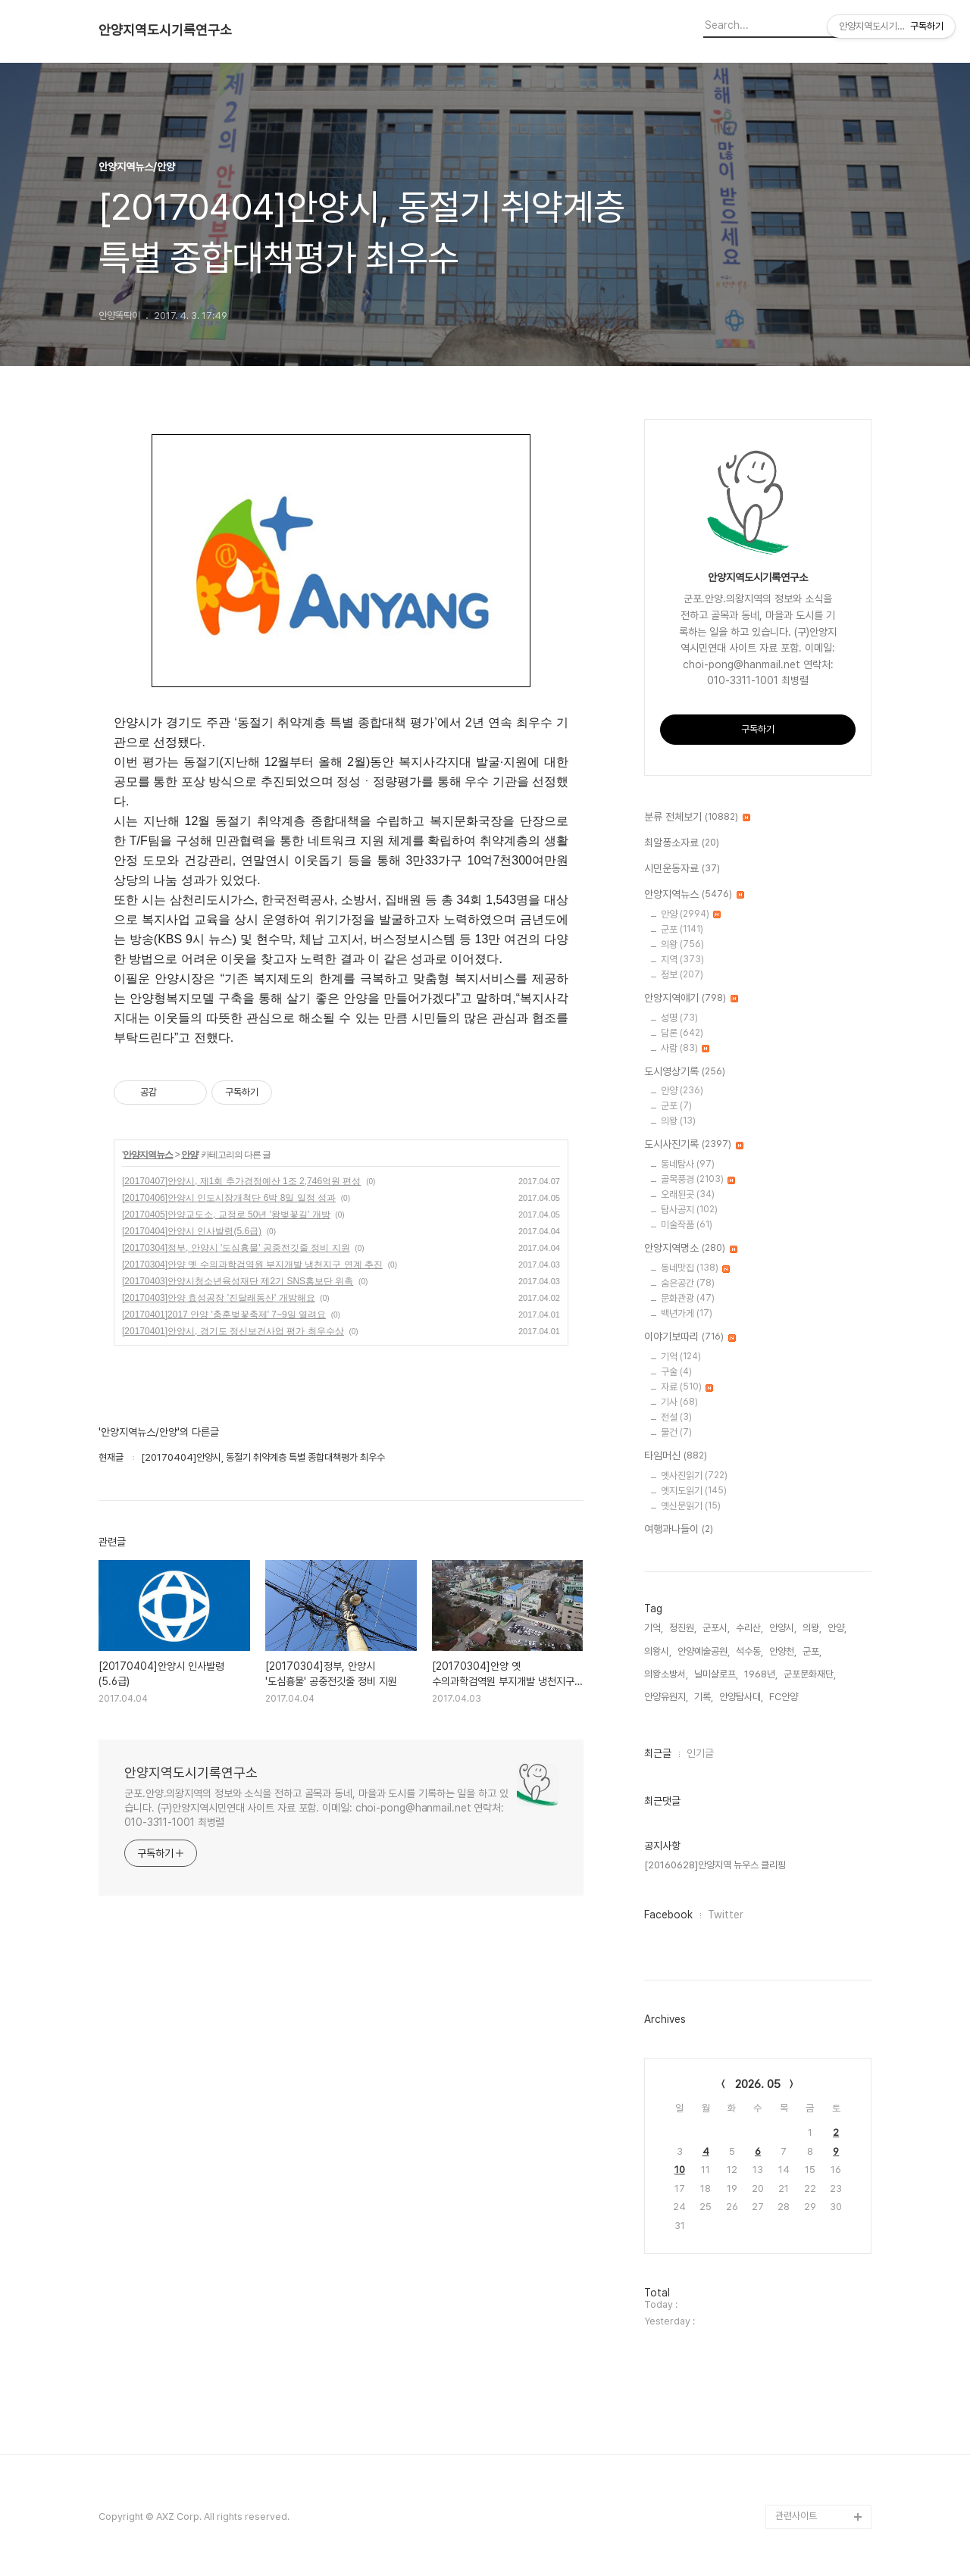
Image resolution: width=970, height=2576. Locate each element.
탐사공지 (689, 1209)
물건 (676, 1432)
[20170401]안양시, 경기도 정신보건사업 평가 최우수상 (233, 1331)
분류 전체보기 (697, 817)
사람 (685, 1048)
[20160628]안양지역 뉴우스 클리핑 (715, 1865)
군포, (812, 1651)
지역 (682, 959)
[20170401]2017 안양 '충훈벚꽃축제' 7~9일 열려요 (224, 1314)
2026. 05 (758, 2084)
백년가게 (686, 1313)
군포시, (716, 1627)
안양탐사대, (741, 1696)
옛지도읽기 (694, 1490)
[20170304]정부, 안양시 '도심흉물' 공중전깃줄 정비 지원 (236, 1248)
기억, (653, 1627)
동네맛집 (695, 1268)
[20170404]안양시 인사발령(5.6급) (191, 1231)
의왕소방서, (666, 1674)
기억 (681, 1356)
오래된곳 (688, 1194)
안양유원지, (666, 1696)
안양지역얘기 (691, 998)
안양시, (782, 1627)
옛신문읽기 (691, 1506)
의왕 (682, 944)
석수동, (749, 1651)
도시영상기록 (684, 1072)
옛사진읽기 (694, 1475)
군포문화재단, (810, 1674)
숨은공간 (688, 1283)
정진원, (682, 1627)
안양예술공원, (703, 1651)
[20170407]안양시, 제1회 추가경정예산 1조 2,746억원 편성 (241, 1181)
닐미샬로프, (716, 1674)
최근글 (657, 1753)
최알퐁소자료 (681, 843)
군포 (682, 929)
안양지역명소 (690, 1248)
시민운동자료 (682, 869)
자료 (687, 1387)
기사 (679, 1402)
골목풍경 (698, 1179)
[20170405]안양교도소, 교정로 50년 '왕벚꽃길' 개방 (226, 1214)
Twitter (725, 1915)
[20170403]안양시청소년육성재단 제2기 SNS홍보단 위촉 (237, 1281)
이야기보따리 (690, 1337)
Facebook (668, 1915)
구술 (676, 1371)
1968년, (761, 1674)
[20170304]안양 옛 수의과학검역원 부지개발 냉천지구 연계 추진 (252, 1264)
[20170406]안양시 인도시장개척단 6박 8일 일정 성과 (229, 1198)
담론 (682, 1033)
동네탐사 (688, 1164)
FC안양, (784, 1696)
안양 (189, 1154)
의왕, (812, 1627)
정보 (682, 974)
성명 (679, 1018)
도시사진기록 (693, 1144)
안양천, (782, 1651)
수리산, (749, 1627)
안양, (837, 1627)
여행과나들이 (678, 1529)
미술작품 (686, 1224)
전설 (676, 1417)
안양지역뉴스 (148, 1154)
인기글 (700, 1753)
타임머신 (675, 1456)
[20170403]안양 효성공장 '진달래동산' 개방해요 (218, 1298)
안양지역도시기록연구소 (165, 30)
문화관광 (688, 1298)
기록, (703, 1696)
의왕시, (657, 1651)
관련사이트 (796, 2515)
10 (679, 2169)
